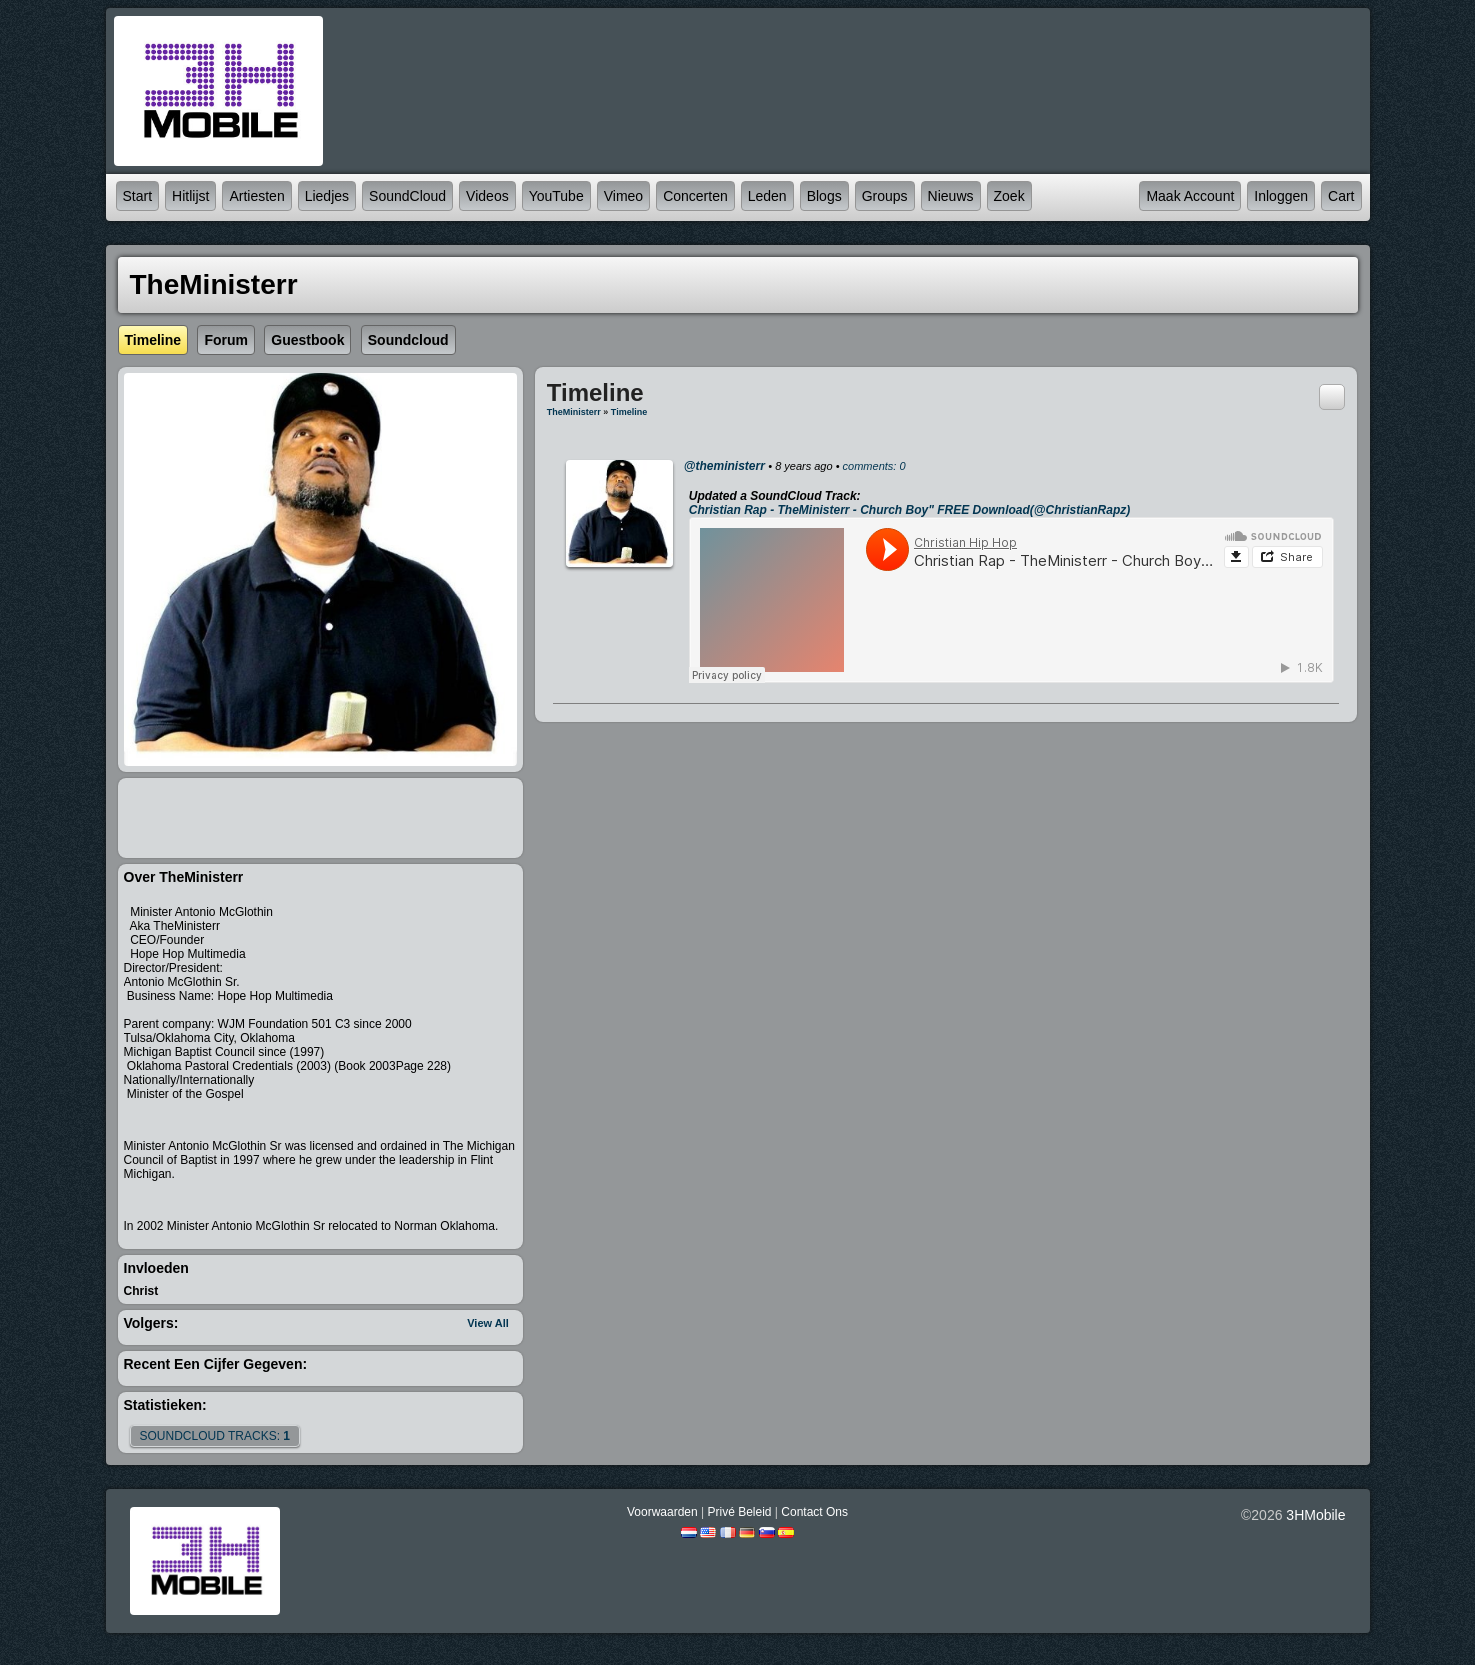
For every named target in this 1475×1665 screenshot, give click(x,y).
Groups (885, 196)
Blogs (824, 196)
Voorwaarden (662, 1512)
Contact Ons (814, 1512)
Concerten (695, 196)
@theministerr (724, 466)
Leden (767, 196)
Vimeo (623, 196)
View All (488, 1323)
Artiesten (256, 196)
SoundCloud (407, 196)
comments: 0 (874, 466)
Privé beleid (739, 1512)
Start (138, 196)
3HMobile (1315, 1515)
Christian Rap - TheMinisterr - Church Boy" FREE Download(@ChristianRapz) (909, 510)
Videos (487, 196)
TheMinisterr (574, 412)
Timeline (629, 412)
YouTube (556, 196)
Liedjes (327, 196)
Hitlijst (190, 196)
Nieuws (951, 196)
